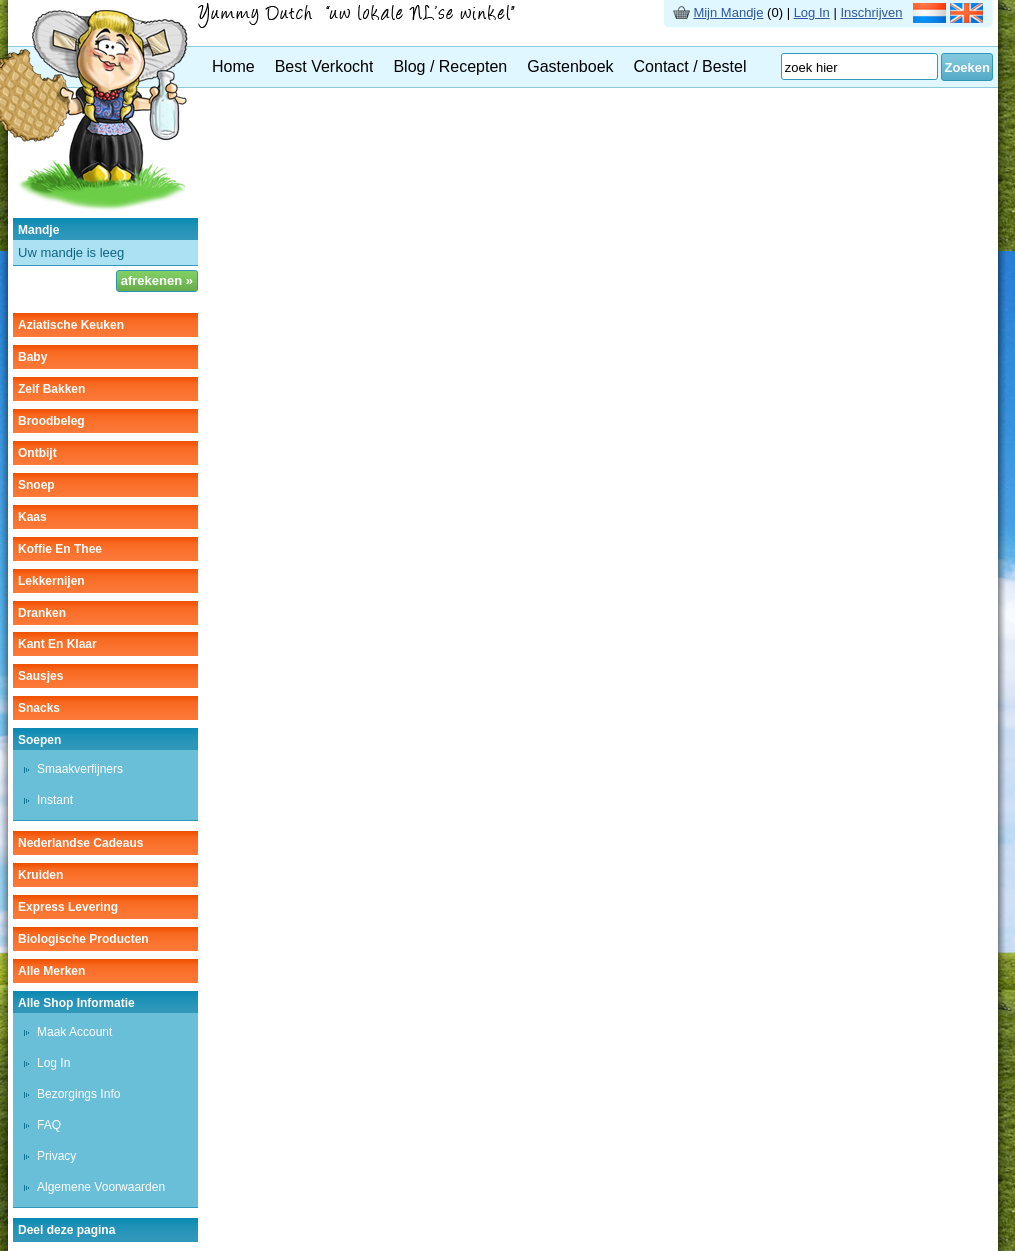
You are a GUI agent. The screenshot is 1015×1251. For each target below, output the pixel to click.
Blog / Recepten (450, 66)
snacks (39, 708)
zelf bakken (51, 389)
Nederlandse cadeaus (80, 843)
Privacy (56, 1156)
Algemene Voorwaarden (101, 1187)
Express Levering (68, 907)
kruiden (40, 875)
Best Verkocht (324, 66)
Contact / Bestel (690, 66)
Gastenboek (570, 66)
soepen (39, 740)
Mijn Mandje (728, 12)
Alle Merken (51, 971)
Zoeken (967, 67)
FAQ (49, 1125)
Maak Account (74, 1032)
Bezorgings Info (78, 1094)
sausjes (40, 676)
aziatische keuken (71, 325)
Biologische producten (83, 939)
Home (233, 66)
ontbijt (37, 453)
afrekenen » (157, 280)
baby (32, 357)
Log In (812, 12)
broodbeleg (51, 421)
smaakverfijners (80, 769)
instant (55, 800)
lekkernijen (51, 581)
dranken (42, 613)
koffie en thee (60, 549)
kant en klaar (57, 644)
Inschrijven (871, 12)
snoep (36, 485)
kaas (32, 517)
